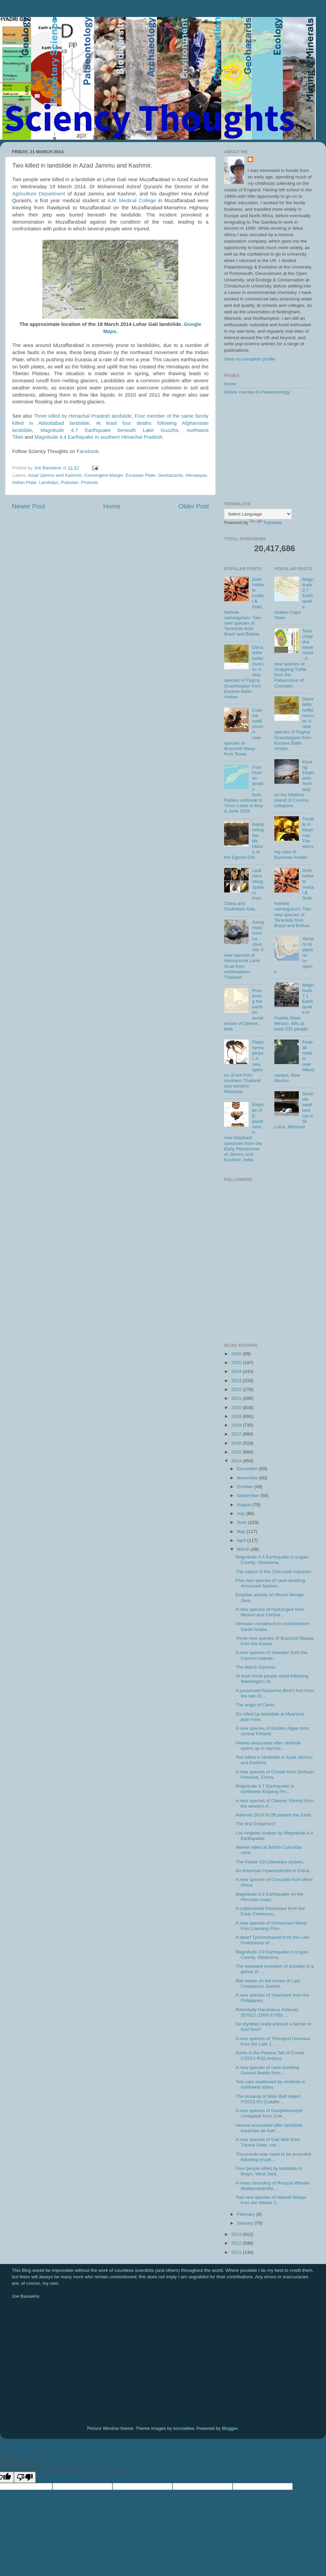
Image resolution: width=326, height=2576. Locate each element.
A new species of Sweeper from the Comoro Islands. (272, 1655)
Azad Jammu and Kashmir (55, 475)
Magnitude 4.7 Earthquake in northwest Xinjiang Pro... (265, 1788)
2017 (237, 1434)
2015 (237, 1452)
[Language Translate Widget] (258, 514)
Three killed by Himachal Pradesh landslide (82, 416)
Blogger (230, 2428)
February (246, 2214)
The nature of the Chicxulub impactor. (274, 1571)
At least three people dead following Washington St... (272, 1678)
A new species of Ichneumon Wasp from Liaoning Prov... (271, 1925)
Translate (266, 522)
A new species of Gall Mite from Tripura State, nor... (268, 2142)
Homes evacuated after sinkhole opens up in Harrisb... (268, 1745)
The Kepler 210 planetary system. (270, 1861)
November (248, 1477)
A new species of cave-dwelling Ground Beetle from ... (267, 2070)
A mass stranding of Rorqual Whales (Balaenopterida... (273, 2185)
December (248, 1468)
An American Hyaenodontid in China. (273, 1870)
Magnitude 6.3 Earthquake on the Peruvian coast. (270, 1897)
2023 (237, 1380)
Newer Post (28, 506)
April (242, 1540)
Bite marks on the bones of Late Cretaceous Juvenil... (268, 1983)
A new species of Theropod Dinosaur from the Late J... (273, 2041)
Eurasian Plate (141, 475)
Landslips (48, 482)
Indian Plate (24, 482)
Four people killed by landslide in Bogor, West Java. (269, 2171)
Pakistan (69, 482)
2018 (237, 1425)
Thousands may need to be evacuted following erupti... (273, 2157)
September (248, 1495)
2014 (237, 1460)
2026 (237, 1353)
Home (111, 506)
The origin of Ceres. (256, 1704)
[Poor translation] (25, 2477)
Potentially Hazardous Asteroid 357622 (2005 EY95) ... (267, 2012)
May (242, 1531)
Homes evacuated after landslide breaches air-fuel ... (269, 2128)
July (241, 1513)
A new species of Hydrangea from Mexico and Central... (270, 1612)
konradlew (183, 2428)
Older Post (194, 506)
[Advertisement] (269, 448)
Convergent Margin (103, 475)
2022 (237, 1389)
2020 (237, 1407)
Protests (89, 482)
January (245, 2223)
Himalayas (196, 475)
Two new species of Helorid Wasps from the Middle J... (271, 2200)
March (244, 1549)
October (245, 1486)
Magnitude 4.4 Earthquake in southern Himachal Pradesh (98, 437)
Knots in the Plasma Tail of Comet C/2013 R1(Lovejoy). (270, 2055)
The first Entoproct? (256, 1823)
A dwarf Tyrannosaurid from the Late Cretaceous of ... (272, 1940)
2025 (237, 1362)
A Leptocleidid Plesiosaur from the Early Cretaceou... (270, 1911)
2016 (237, 1443)
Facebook (88, 451)
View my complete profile (249, 359)
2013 (237, 2234)
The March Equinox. (256, 1667)
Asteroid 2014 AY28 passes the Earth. (274, 1814)
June (242, 1522)
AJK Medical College (131, 200)
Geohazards (170, 475)
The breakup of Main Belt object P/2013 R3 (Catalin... (268, 2099)
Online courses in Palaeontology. (257, 392)
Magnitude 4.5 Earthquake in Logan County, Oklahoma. (272, 1559)
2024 (237, 1371)
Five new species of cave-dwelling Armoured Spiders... (270, 1583)
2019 (237, 1416)
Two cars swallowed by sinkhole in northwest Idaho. (271, 2084)
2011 (237, 2252)
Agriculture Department (38, 193)
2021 (237, 1398)
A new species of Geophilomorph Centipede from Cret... (269, 2113)
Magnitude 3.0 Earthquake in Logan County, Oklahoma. (272, 1954)
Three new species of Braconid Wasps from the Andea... (275, 1641)
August (244, 1504)
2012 (237, 2243)
